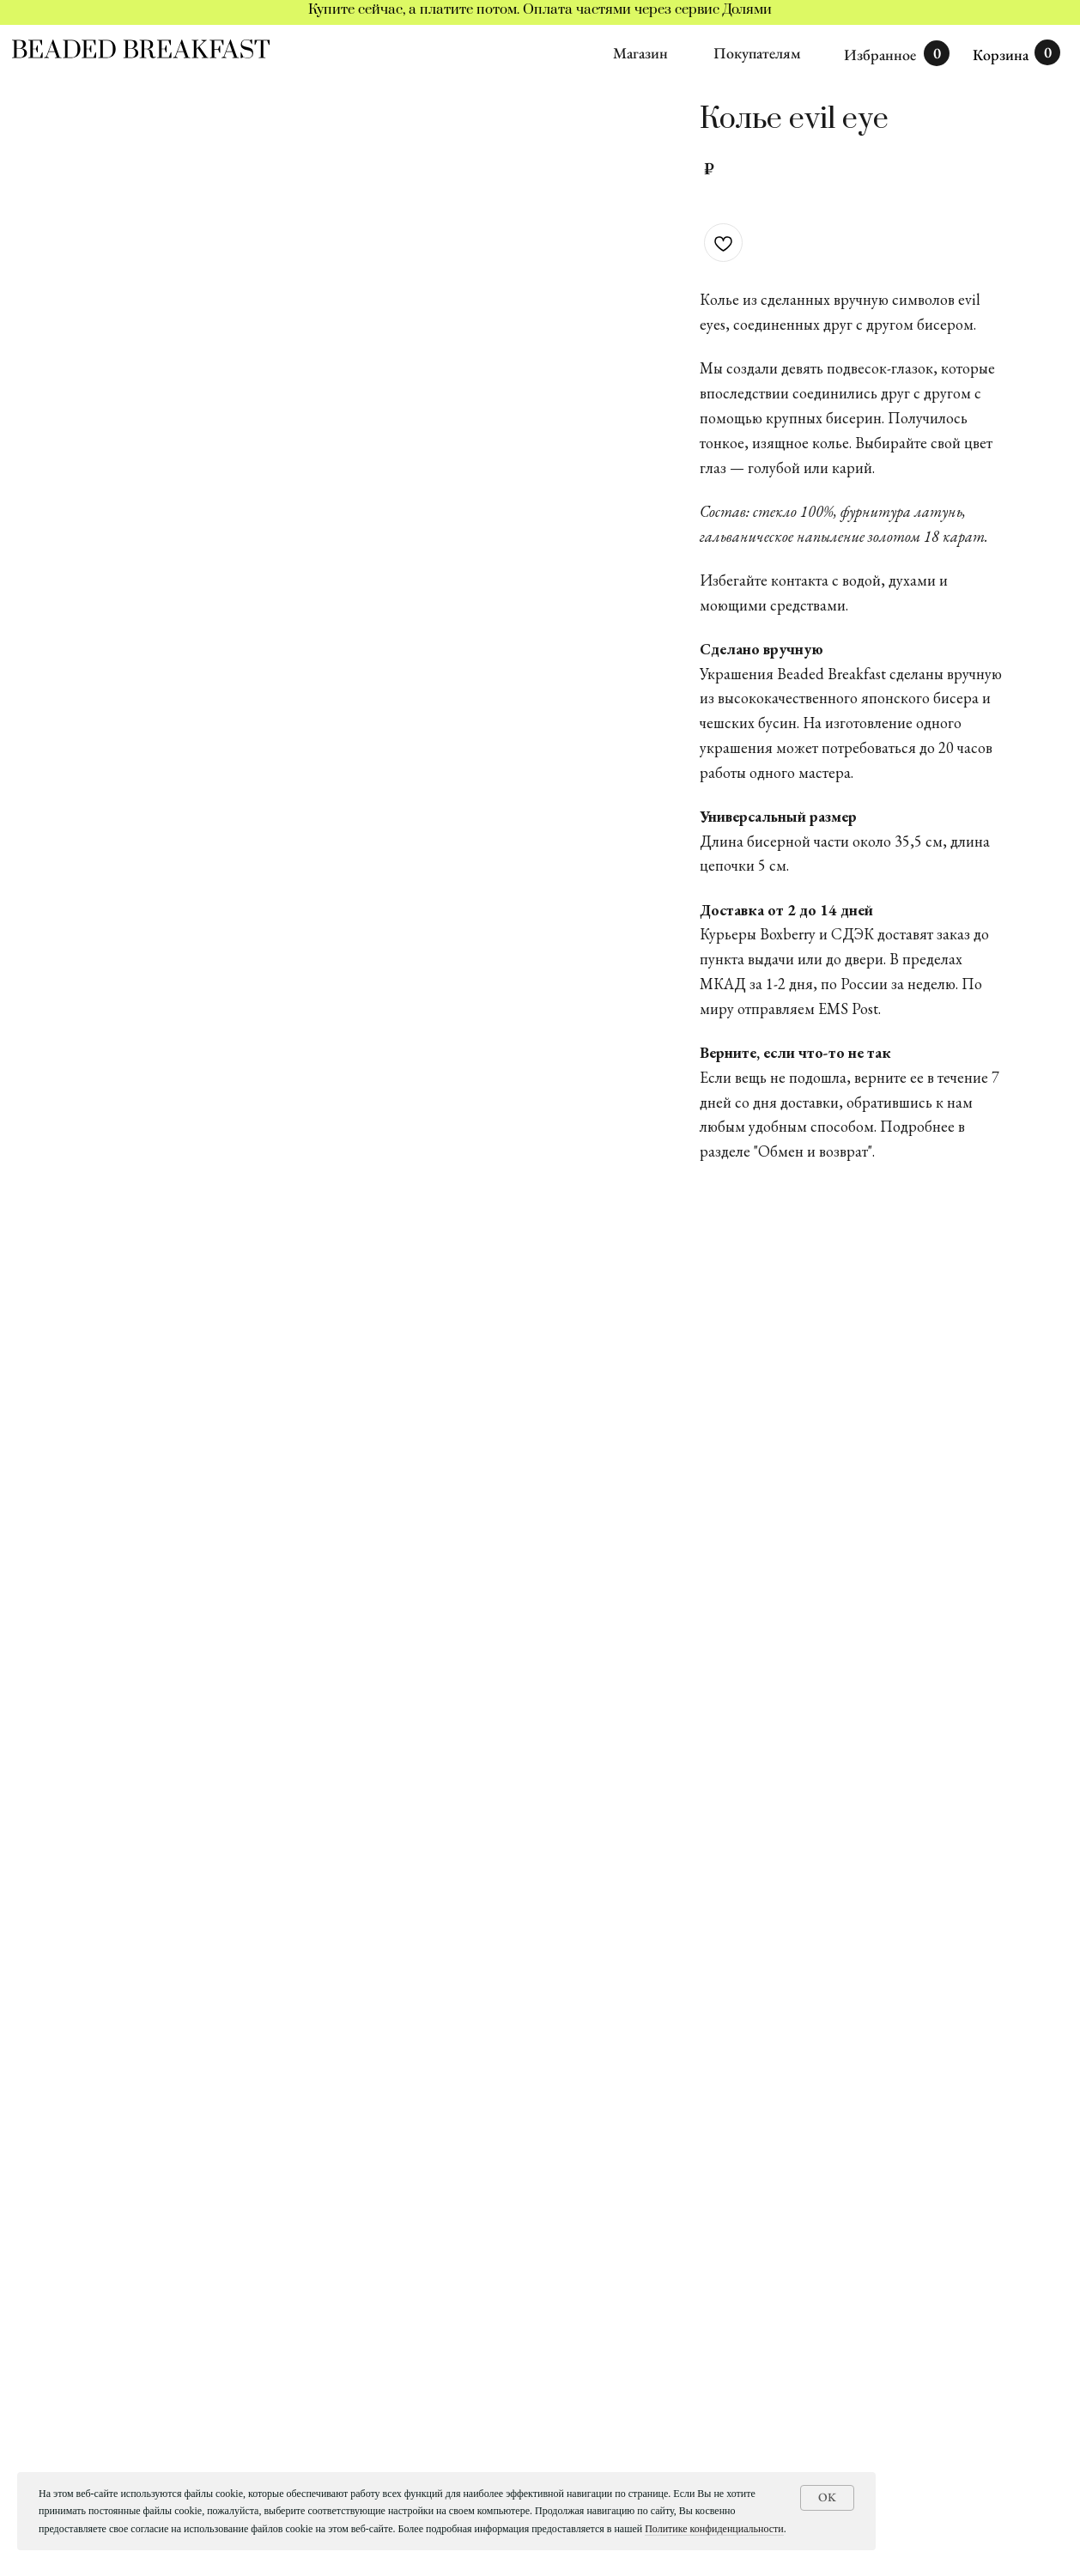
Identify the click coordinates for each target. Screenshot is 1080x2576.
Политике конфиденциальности (714, 2529)
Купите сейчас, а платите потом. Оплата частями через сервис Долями (540, 9)
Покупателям (757, 53)
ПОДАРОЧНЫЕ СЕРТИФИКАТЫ (140, 2406)
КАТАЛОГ (68, 2353)
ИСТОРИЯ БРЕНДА (99, 2433)
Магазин (640, 53)
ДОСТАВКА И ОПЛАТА (111, 2460)
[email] (942, 2438)
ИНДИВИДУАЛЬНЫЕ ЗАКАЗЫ (133, 2380)
